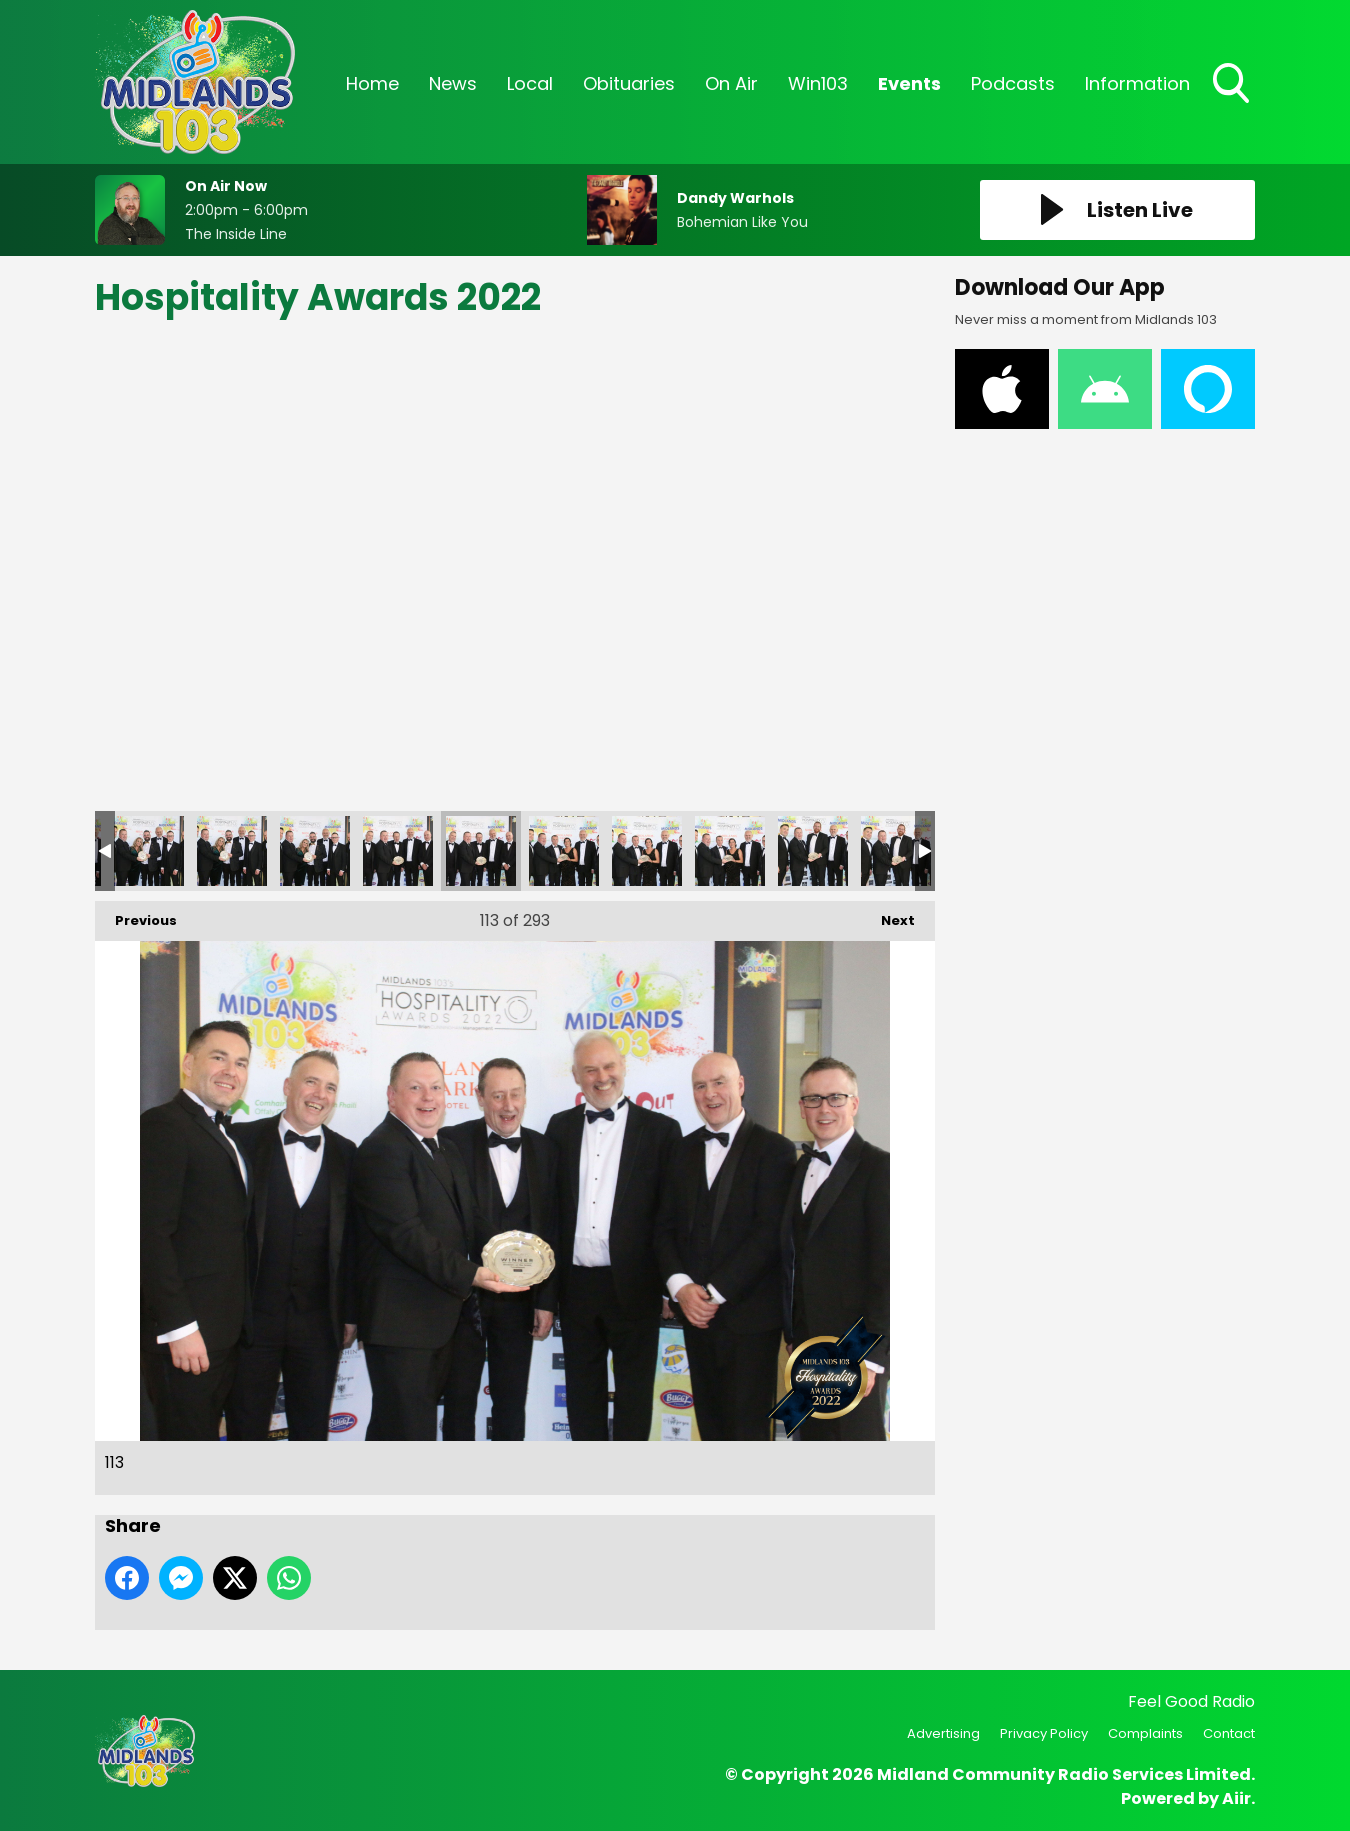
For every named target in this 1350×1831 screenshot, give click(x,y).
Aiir (1236, 1798)
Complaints (1145, 1733)
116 (730, 851)
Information (1137, 83)
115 (647, 851)
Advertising (943, 1733)
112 (398, 851)
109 (149, 851)
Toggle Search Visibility (1233, 85)
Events (909, 83)
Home (372, 83)
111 (315, 851)
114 (564, 851)
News (453, 83)
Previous (136, 915)
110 (232, 851)
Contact (1229, 1733)
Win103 (818, 83)
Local (530, 83)
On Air (731, 83)
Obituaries (629, 83)
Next (888, 915)
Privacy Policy (1044, 1733)
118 (896, 851)
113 (481, 851)
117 (813, 851)
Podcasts (1013, 83)
